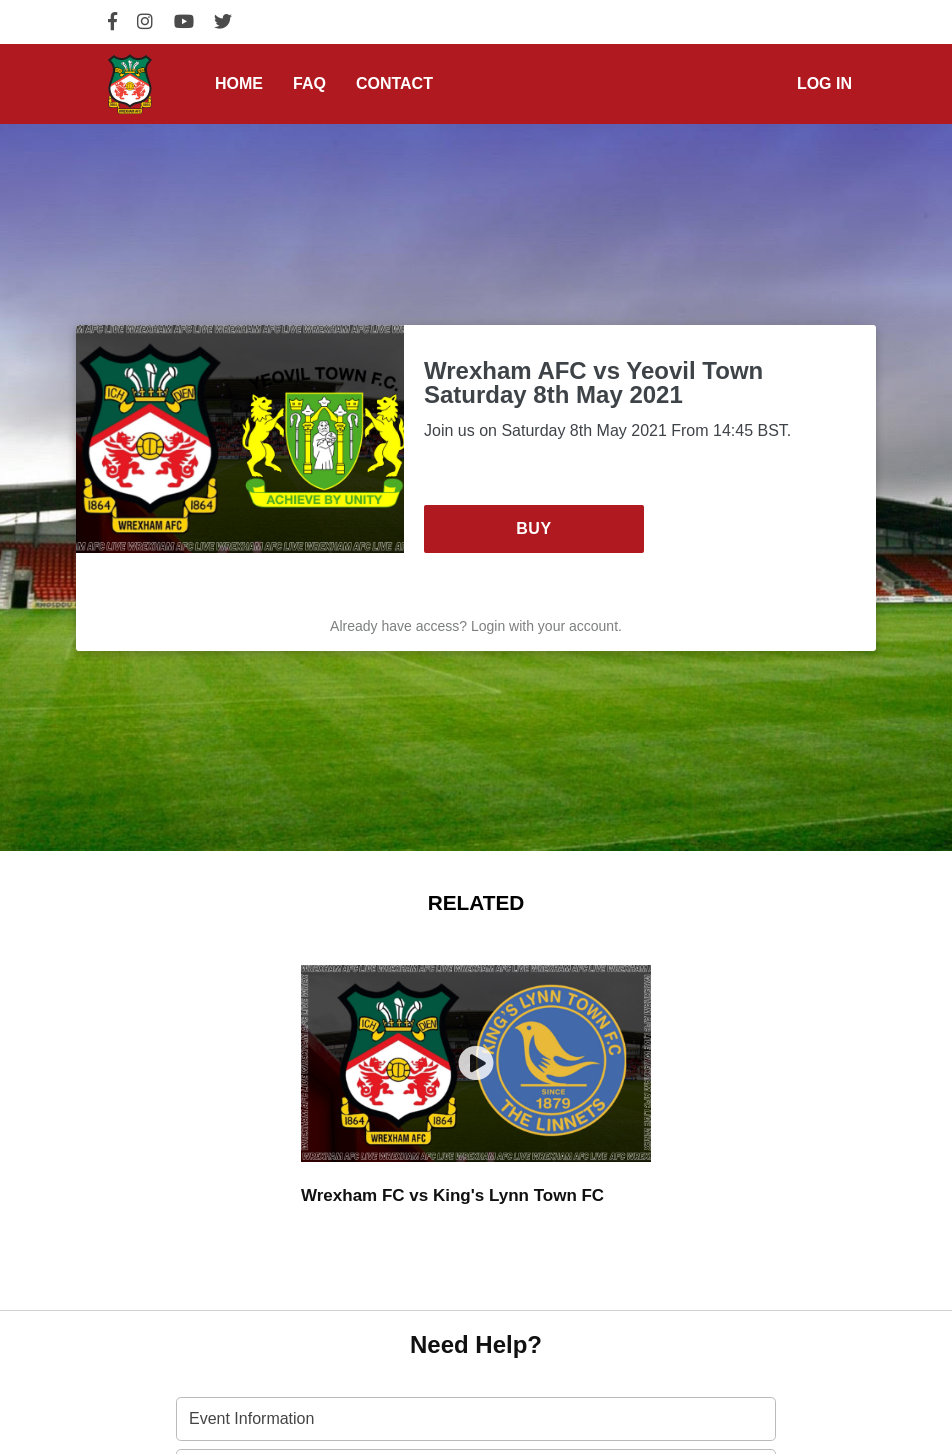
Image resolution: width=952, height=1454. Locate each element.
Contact (394, 83)
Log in (824, 83)
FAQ (309, 83)
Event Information (251, 1418)
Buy (534, 528)
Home (239, 83)
